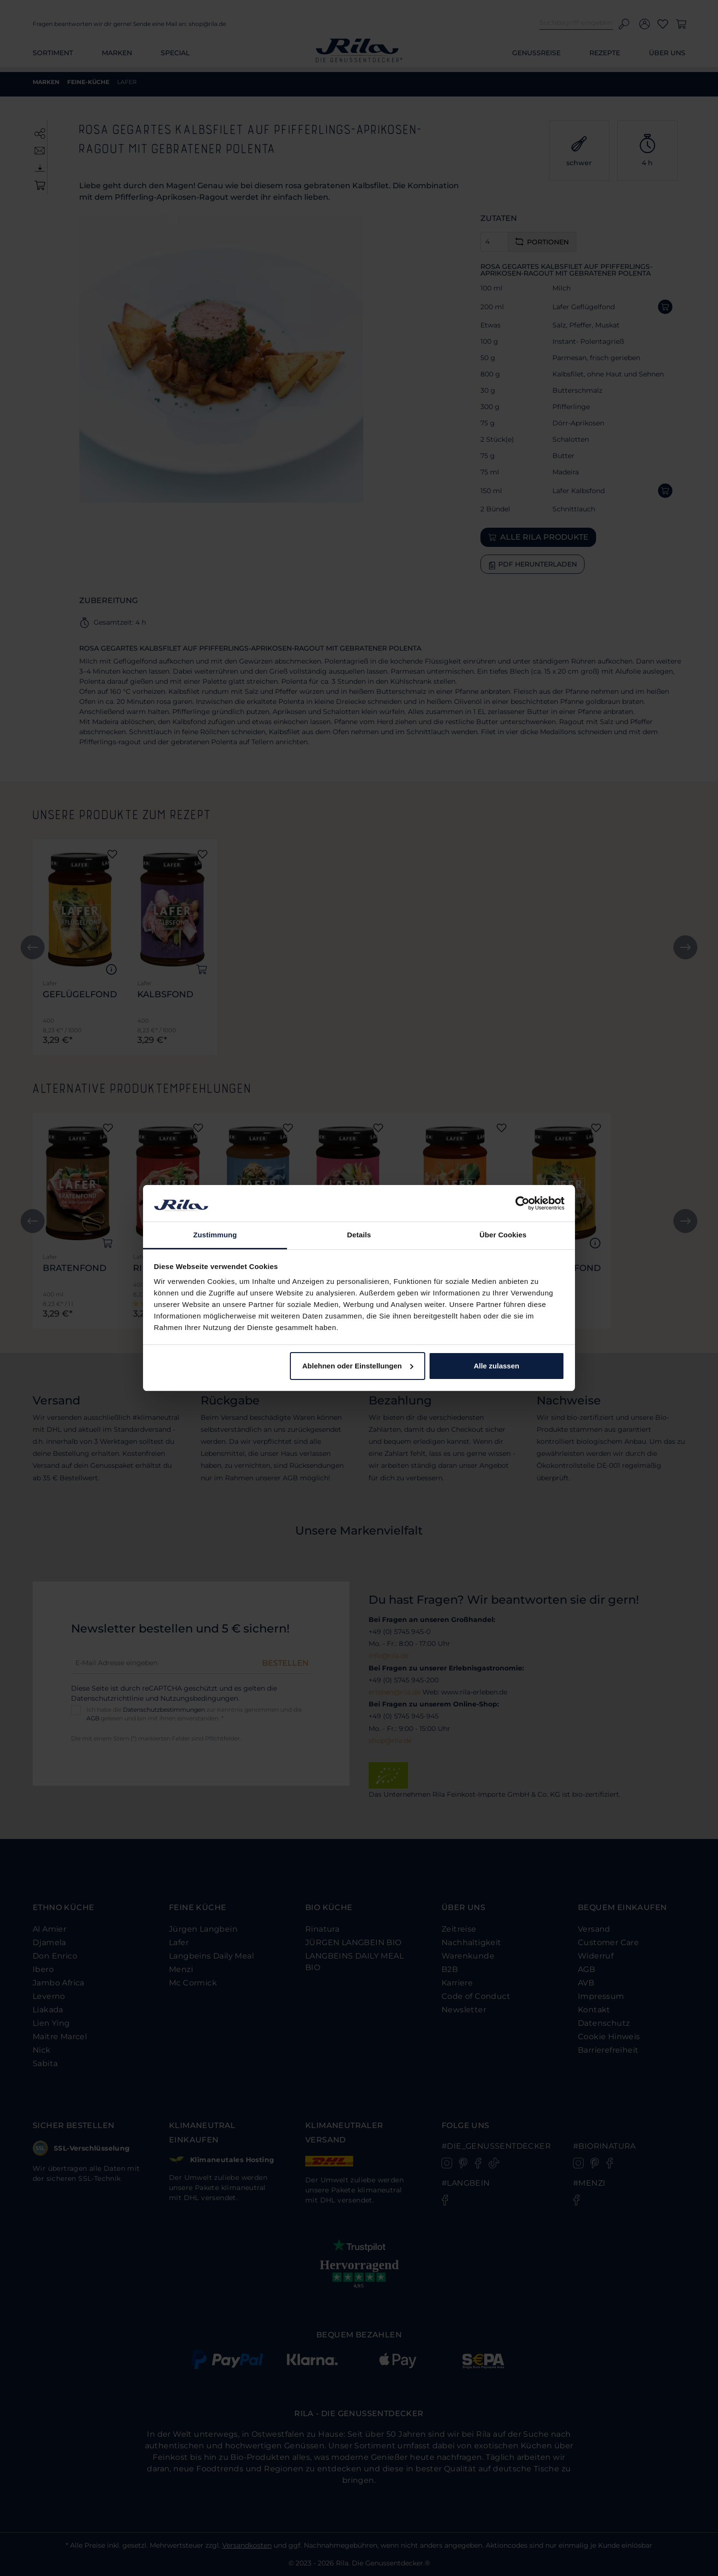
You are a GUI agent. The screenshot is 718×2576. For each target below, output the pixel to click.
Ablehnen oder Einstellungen (358, 1366)
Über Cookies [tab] (503, 1235)
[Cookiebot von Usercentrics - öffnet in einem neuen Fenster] (522, 1203)
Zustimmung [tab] (215, 1235)
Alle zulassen (496, 1366)
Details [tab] (359, 1235)
